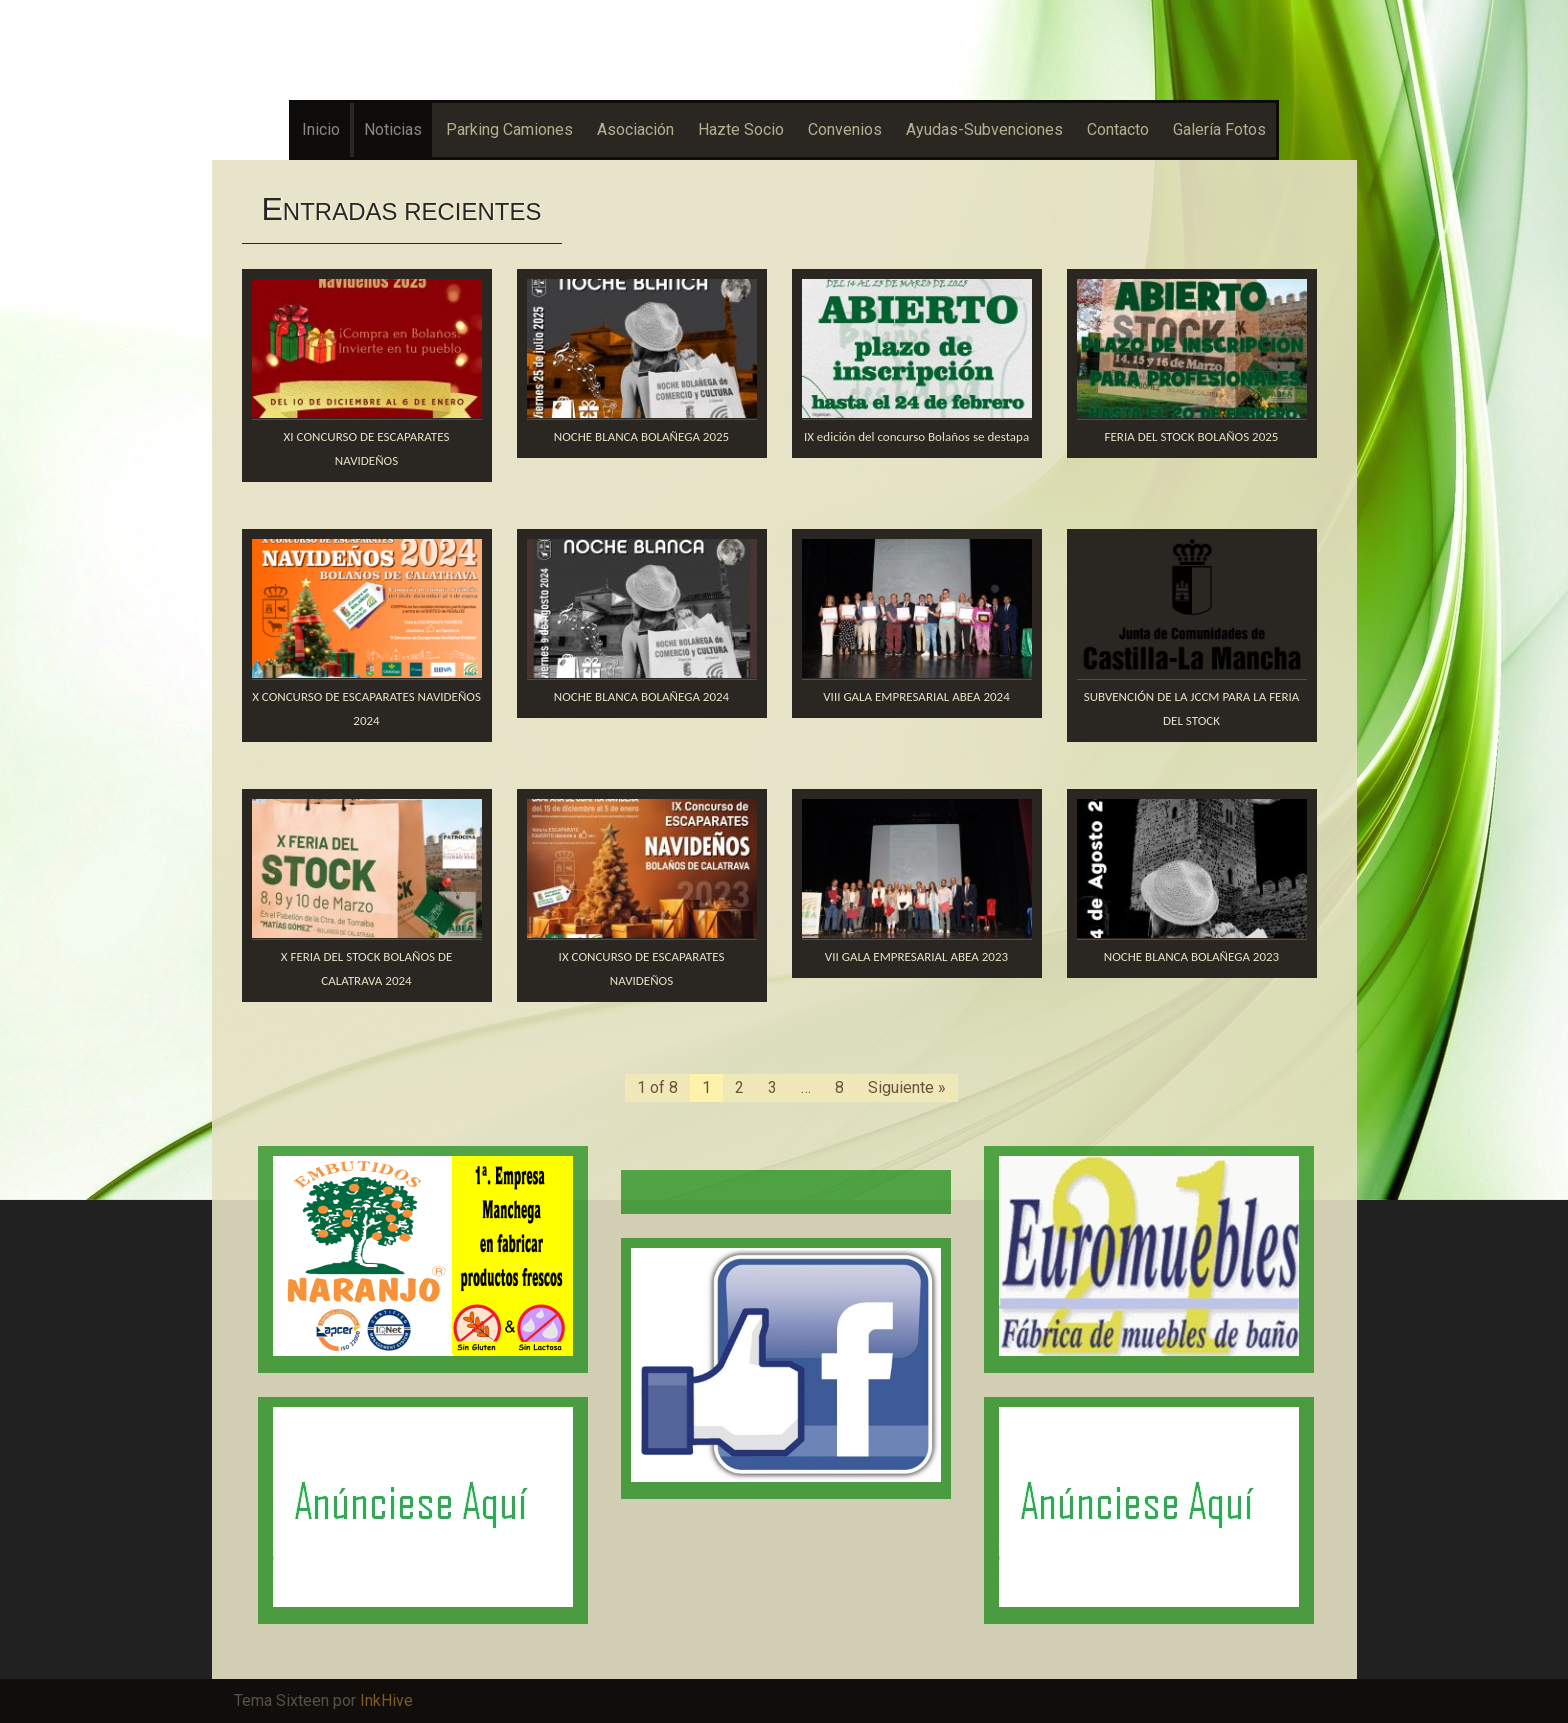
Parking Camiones (509, 129)
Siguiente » (907, 1087)
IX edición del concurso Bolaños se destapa (916, 436)
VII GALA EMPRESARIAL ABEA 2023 (916, 956)
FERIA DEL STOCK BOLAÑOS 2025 (1192, 436)
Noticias (393, 129)
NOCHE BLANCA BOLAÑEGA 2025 (641, 436)
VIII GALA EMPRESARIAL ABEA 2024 (916, 696)
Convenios (845, 129)
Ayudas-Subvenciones (984, 129)
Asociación (635, 129)
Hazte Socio (741, 129)
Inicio (321, 129)
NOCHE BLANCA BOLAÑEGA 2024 (641, 696)
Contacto (1118, 129)
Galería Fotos (1219, 129)
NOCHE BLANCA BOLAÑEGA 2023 (1191, 956)
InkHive (386, 1700)
